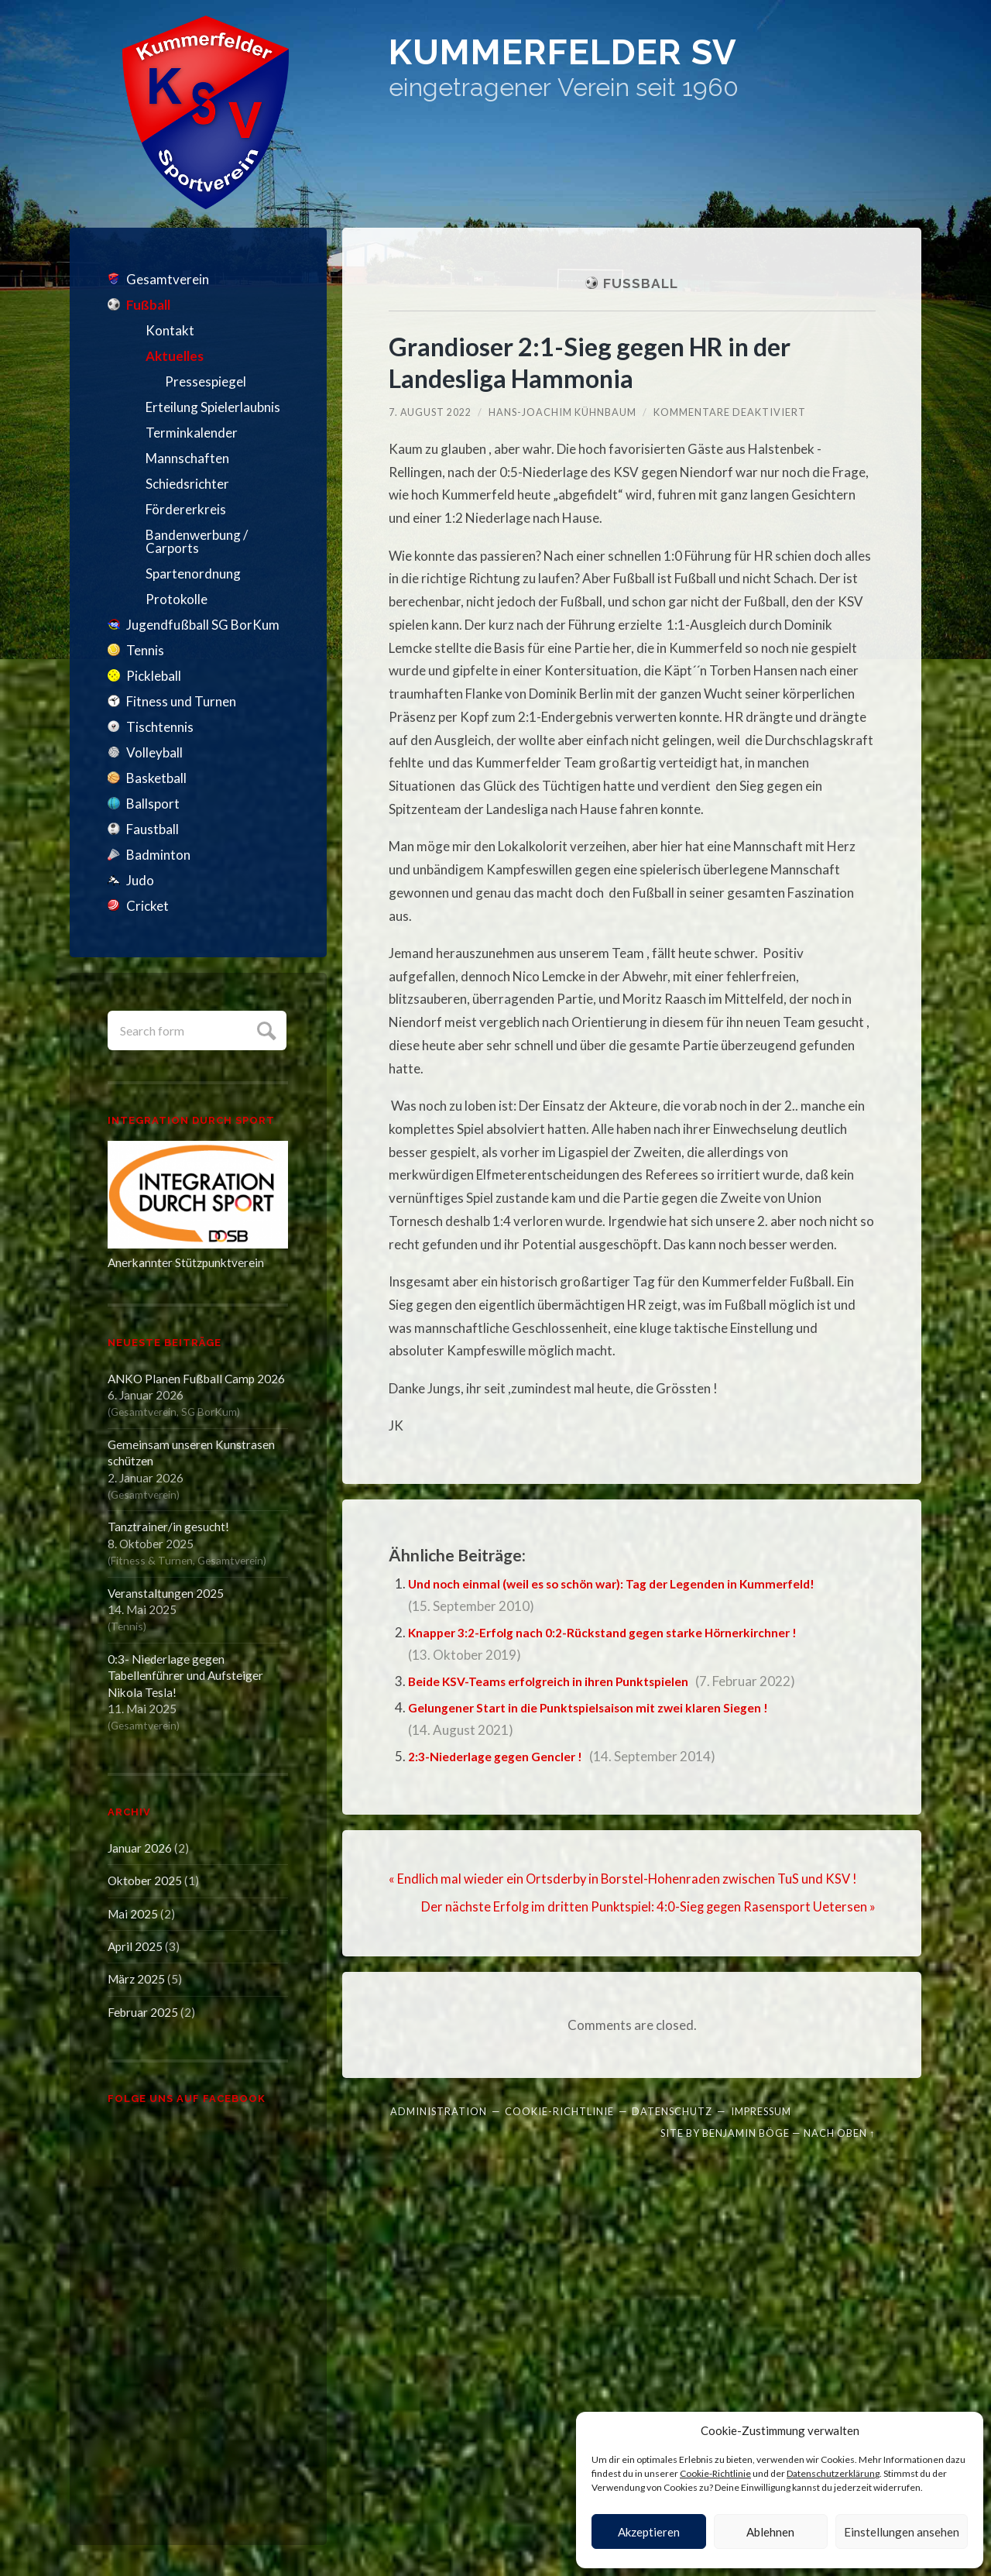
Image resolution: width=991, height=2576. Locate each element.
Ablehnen (770, 2532)
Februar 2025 (143, 2012)
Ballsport (153, 803)
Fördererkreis (186, 509)
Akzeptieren (649, 2532)
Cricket (147, 906)
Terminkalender (192, 432)
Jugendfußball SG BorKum (202, 625)
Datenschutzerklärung (833, 2473)
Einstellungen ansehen (901, 2532)
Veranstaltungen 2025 (166, 1593)
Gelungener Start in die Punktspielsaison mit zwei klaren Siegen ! (604, 1707)
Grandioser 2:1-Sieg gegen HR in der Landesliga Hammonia (602, 361)
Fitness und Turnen (181, 701)
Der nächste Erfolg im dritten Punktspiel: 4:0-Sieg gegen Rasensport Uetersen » (646, 1906)
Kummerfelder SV (613, 57)
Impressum (761, 2110)
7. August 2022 (430, 412)
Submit (264, 1029)
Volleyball (154, 752)
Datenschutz (672, 2110)
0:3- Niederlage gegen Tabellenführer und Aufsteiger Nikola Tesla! (185, 1675)
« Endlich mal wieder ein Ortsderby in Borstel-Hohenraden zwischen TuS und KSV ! (625, 1878)
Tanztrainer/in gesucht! (168, 1527)
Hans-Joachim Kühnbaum (563, 412)
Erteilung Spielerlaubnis (213, 407)
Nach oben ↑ (839, 2132)
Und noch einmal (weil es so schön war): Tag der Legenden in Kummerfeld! (629, 1583)
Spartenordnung (193, 573)
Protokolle (176, 599)
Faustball (152, 829)
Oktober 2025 (145, 1880)
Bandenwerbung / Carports (197, 541)
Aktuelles (175, 356)
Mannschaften (187, 458)
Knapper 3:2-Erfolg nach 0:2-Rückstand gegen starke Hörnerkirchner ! (620, 1632)
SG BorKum (209, 1411)
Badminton (158, 855)
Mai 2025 (133, 1914)
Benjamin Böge (746, 2132)
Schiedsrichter (187, 484)
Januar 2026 (140, 1848)
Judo (140, 880)
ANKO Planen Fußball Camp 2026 (196, 1379)
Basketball (156, 778)
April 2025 (135, 1946)
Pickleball (153, 676)
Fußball (148, 305)
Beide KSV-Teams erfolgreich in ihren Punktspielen (561, 1681)
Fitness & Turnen (152, 1560)
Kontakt (170, 330)
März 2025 (136, 1979)
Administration (438, 2110)
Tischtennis (160, 727)
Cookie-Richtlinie (715, 2473)
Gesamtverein (167, 279)
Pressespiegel (205, 381)
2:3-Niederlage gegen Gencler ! (502, 1756)
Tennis (145, 650)
